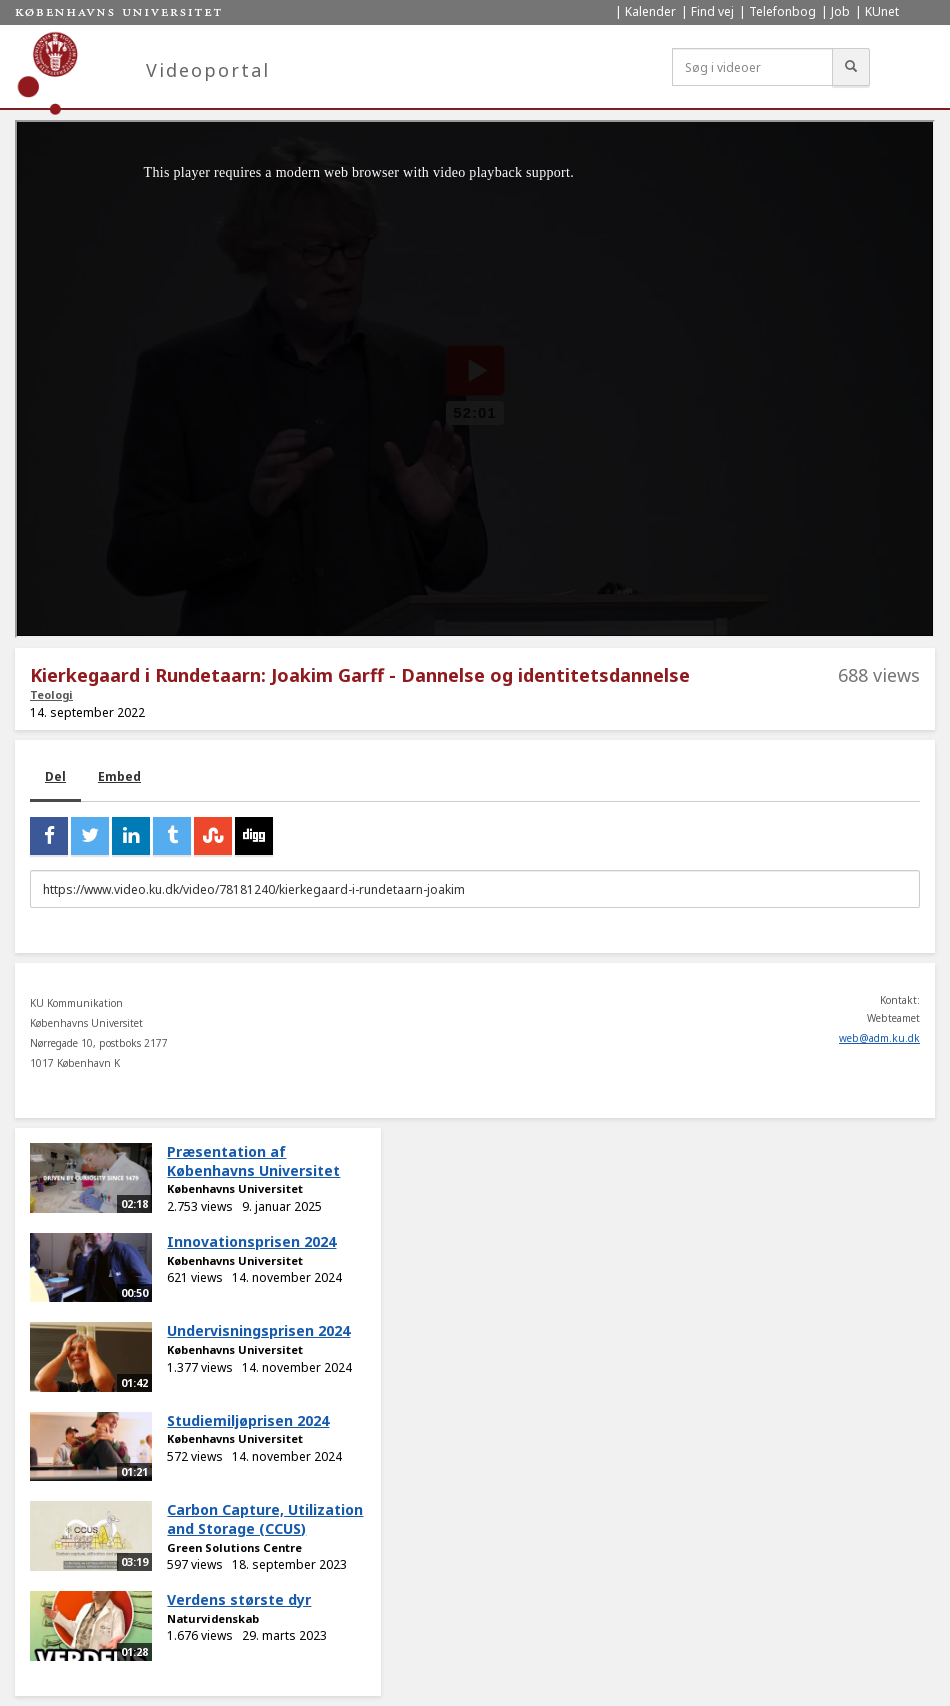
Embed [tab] (119, 776)
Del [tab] (55, 776)
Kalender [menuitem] (650, 11)
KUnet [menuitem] (882, 11)
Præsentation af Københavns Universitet (253, 1161)
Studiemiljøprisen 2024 (248, 1420)
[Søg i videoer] (752, 67)
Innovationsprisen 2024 (251, 1241)
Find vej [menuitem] (712, 11)
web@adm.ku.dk (879, 1038)
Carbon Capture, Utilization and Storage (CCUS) (265, 1519)
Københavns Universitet (235, 1188)
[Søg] (851, 67)
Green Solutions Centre (234, 1547)
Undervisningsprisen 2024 (258, 1330)
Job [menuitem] (840, 11)
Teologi (51, 694)
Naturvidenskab (213, 1618)
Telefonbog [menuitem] (782, 11)
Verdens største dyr (239, 1599)
